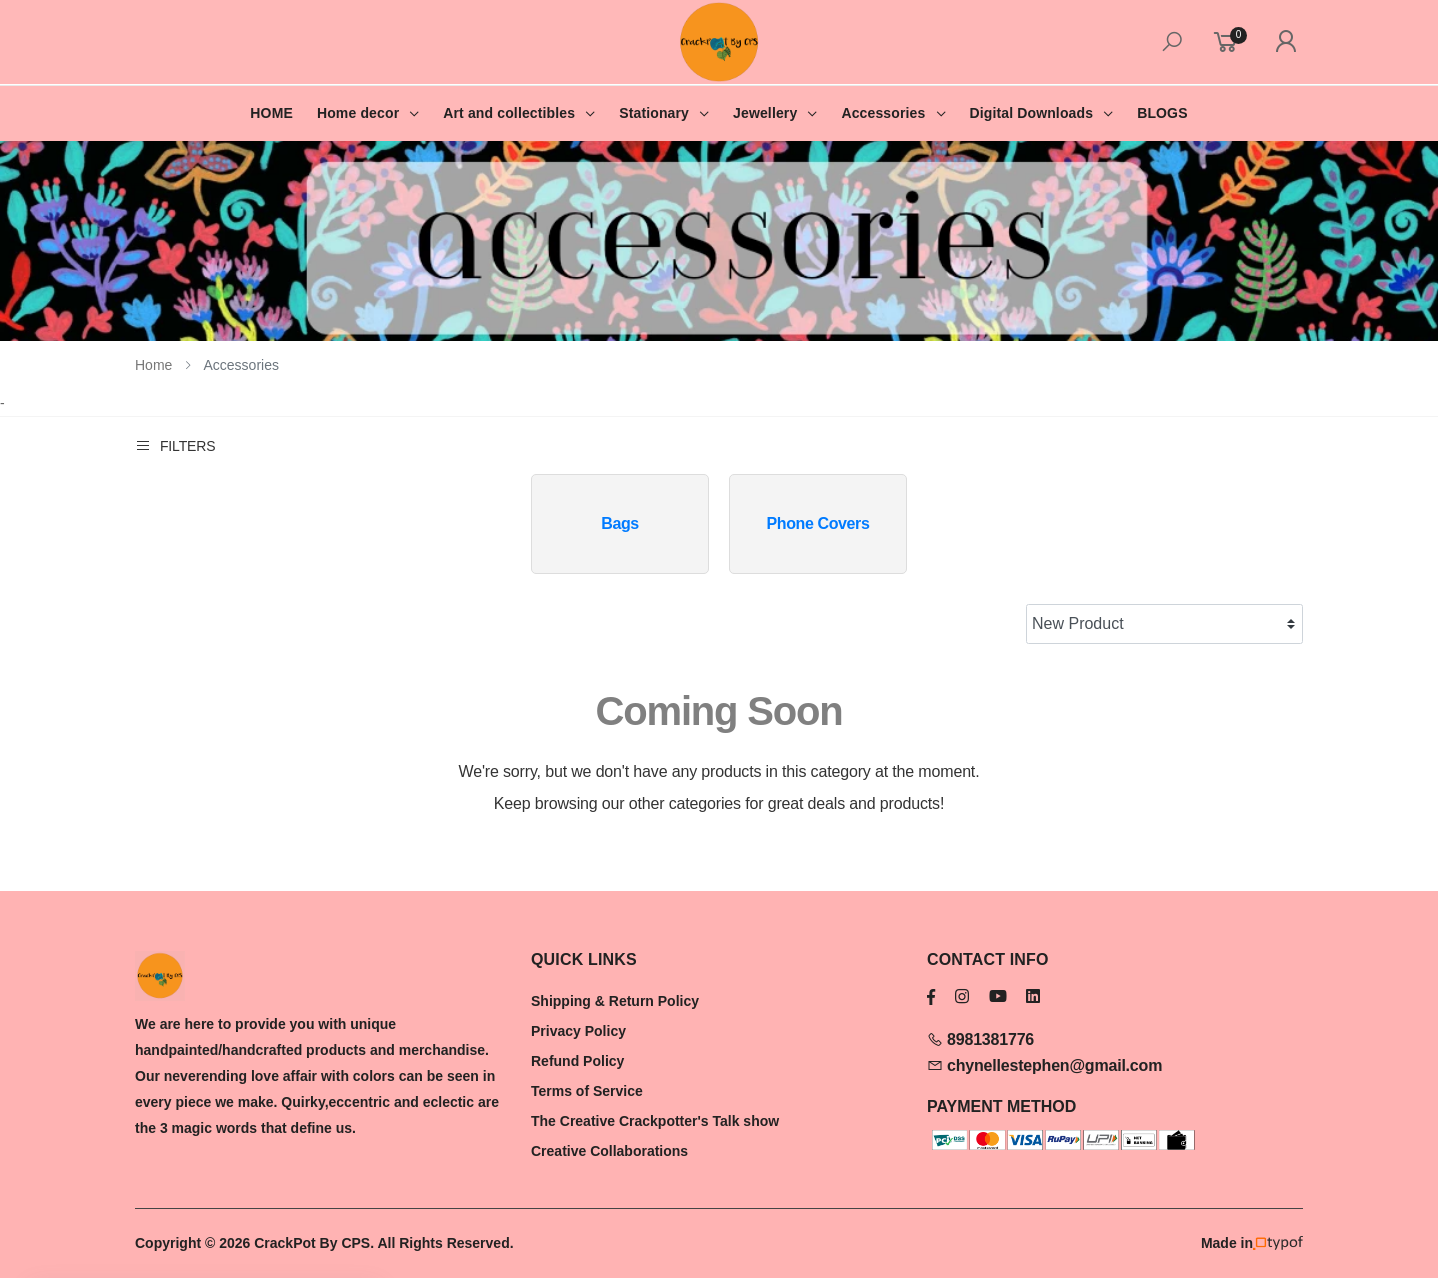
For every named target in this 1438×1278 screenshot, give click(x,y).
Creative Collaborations (609, 1151)
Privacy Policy (578, 1031)
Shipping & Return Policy (615, 1001)
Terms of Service (587, 1091)
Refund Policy (577, 1061)
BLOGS (1162, 113)
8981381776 (980, 1039)
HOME (271, 113)
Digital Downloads (1031, 113)
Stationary (654, 113)
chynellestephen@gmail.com (1044, 1065)
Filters (175, 445)
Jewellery (765, 113)
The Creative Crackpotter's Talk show (655, 1121)
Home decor (358, 113)
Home (153, 365)
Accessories (883, 113)
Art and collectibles (509, 113)
